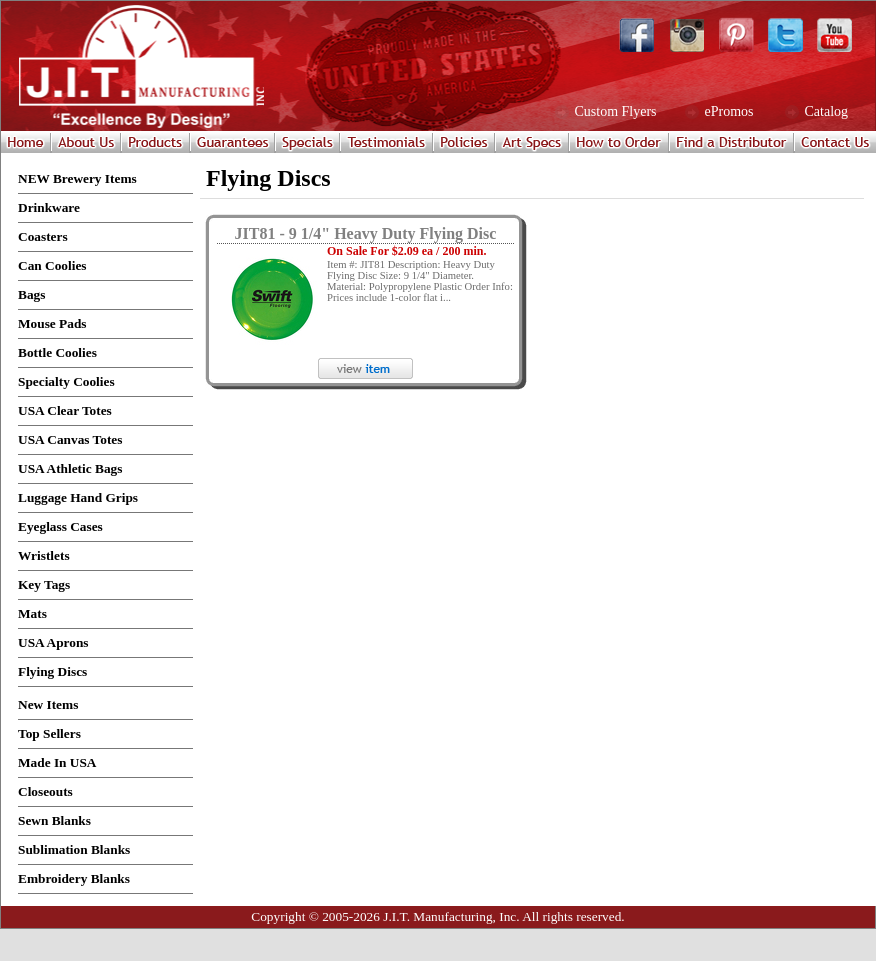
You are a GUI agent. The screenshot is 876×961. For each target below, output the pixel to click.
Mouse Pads (52, 323)
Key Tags (44, 584)
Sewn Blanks (54, 820)
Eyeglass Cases (60, 526)
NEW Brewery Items (77, 178)
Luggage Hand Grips (78, 497)
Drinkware (49, 207)
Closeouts (45, 791)
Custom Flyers (614, 112)
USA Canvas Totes (70, 439)
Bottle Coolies (57, 352)
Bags (31, 294)
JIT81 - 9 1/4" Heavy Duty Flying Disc (366, 233)
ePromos (727, 112)
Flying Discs (52, 671)
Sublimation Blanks (74, 849)
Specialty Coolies (66, 381)
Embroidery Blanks (74, 878)
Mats (32, 613)
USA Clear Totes (65, 410)
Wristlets (44, 555)
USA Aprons (53, 642)
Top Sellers (49, 733)
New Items (48, 704)
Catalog (824, 112)
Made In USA (57, 762)
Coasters (43, 236)
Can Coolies (52, 265)
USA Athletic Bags (70, 468)
